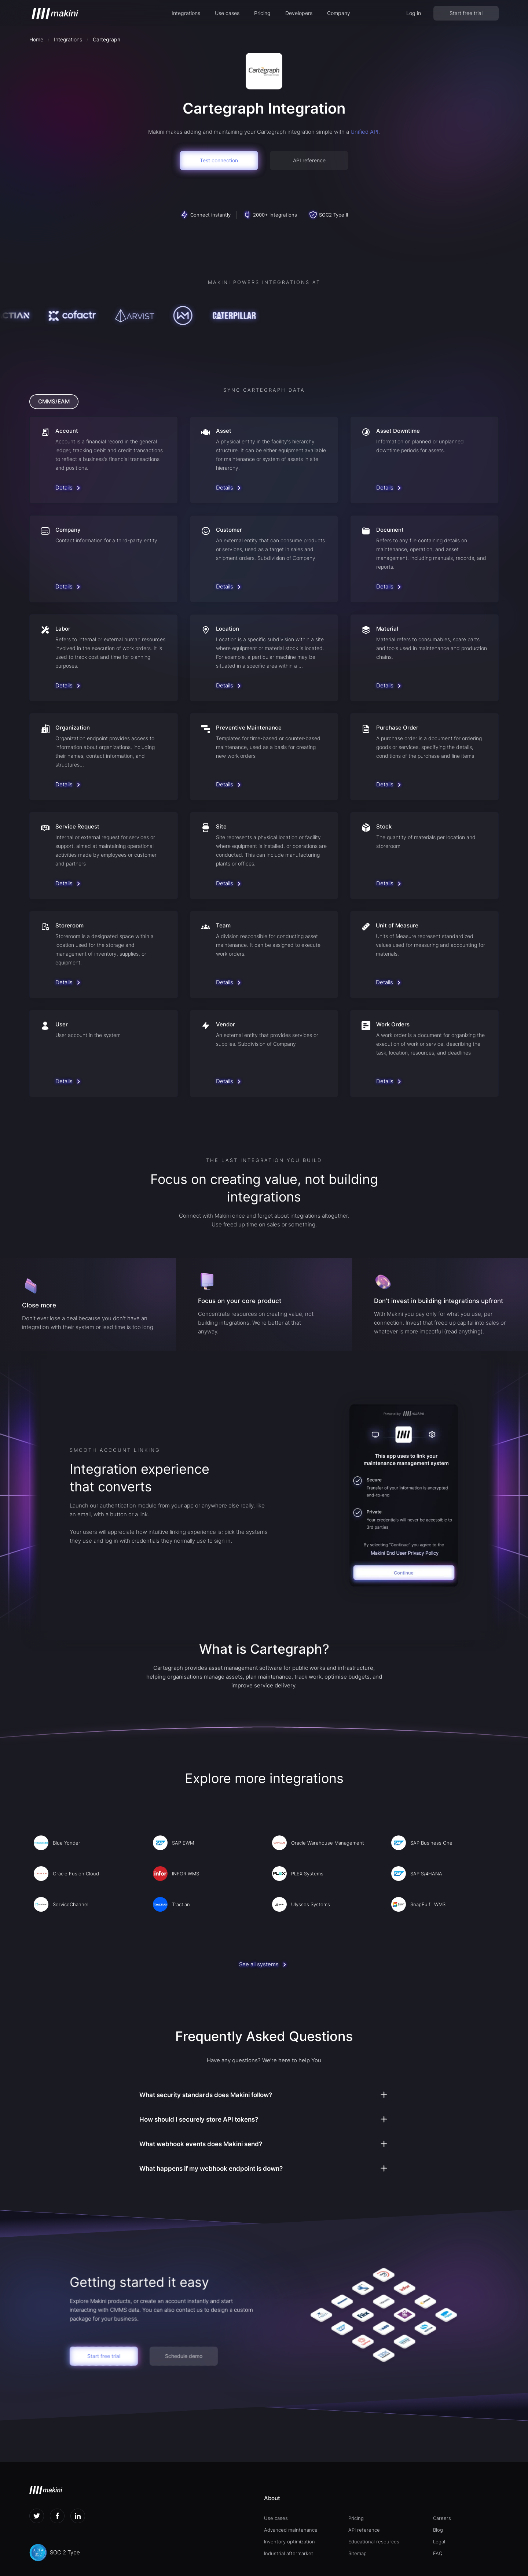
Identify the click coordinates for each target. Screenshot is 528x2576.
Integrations (186, 13)
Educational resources (373, 2541)
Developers (298, 13)
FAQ (438, 2553)
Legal (439, 2541)
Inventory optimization (289, 2541)
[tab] (53, 401)
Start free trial (466, 13)
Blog (438, 2530)
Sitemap (357, 2553)
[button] (186, 13)
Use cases (227, 13)
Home (36, 39)
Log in (413, 13)
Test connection (219, 160)
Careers (442, 2518)
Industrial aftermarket (288, 2553)
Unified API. (365, 131)
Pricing (262, 13)
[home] (55, 13)
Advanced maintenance (291, 2530)
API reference (309, 160)
